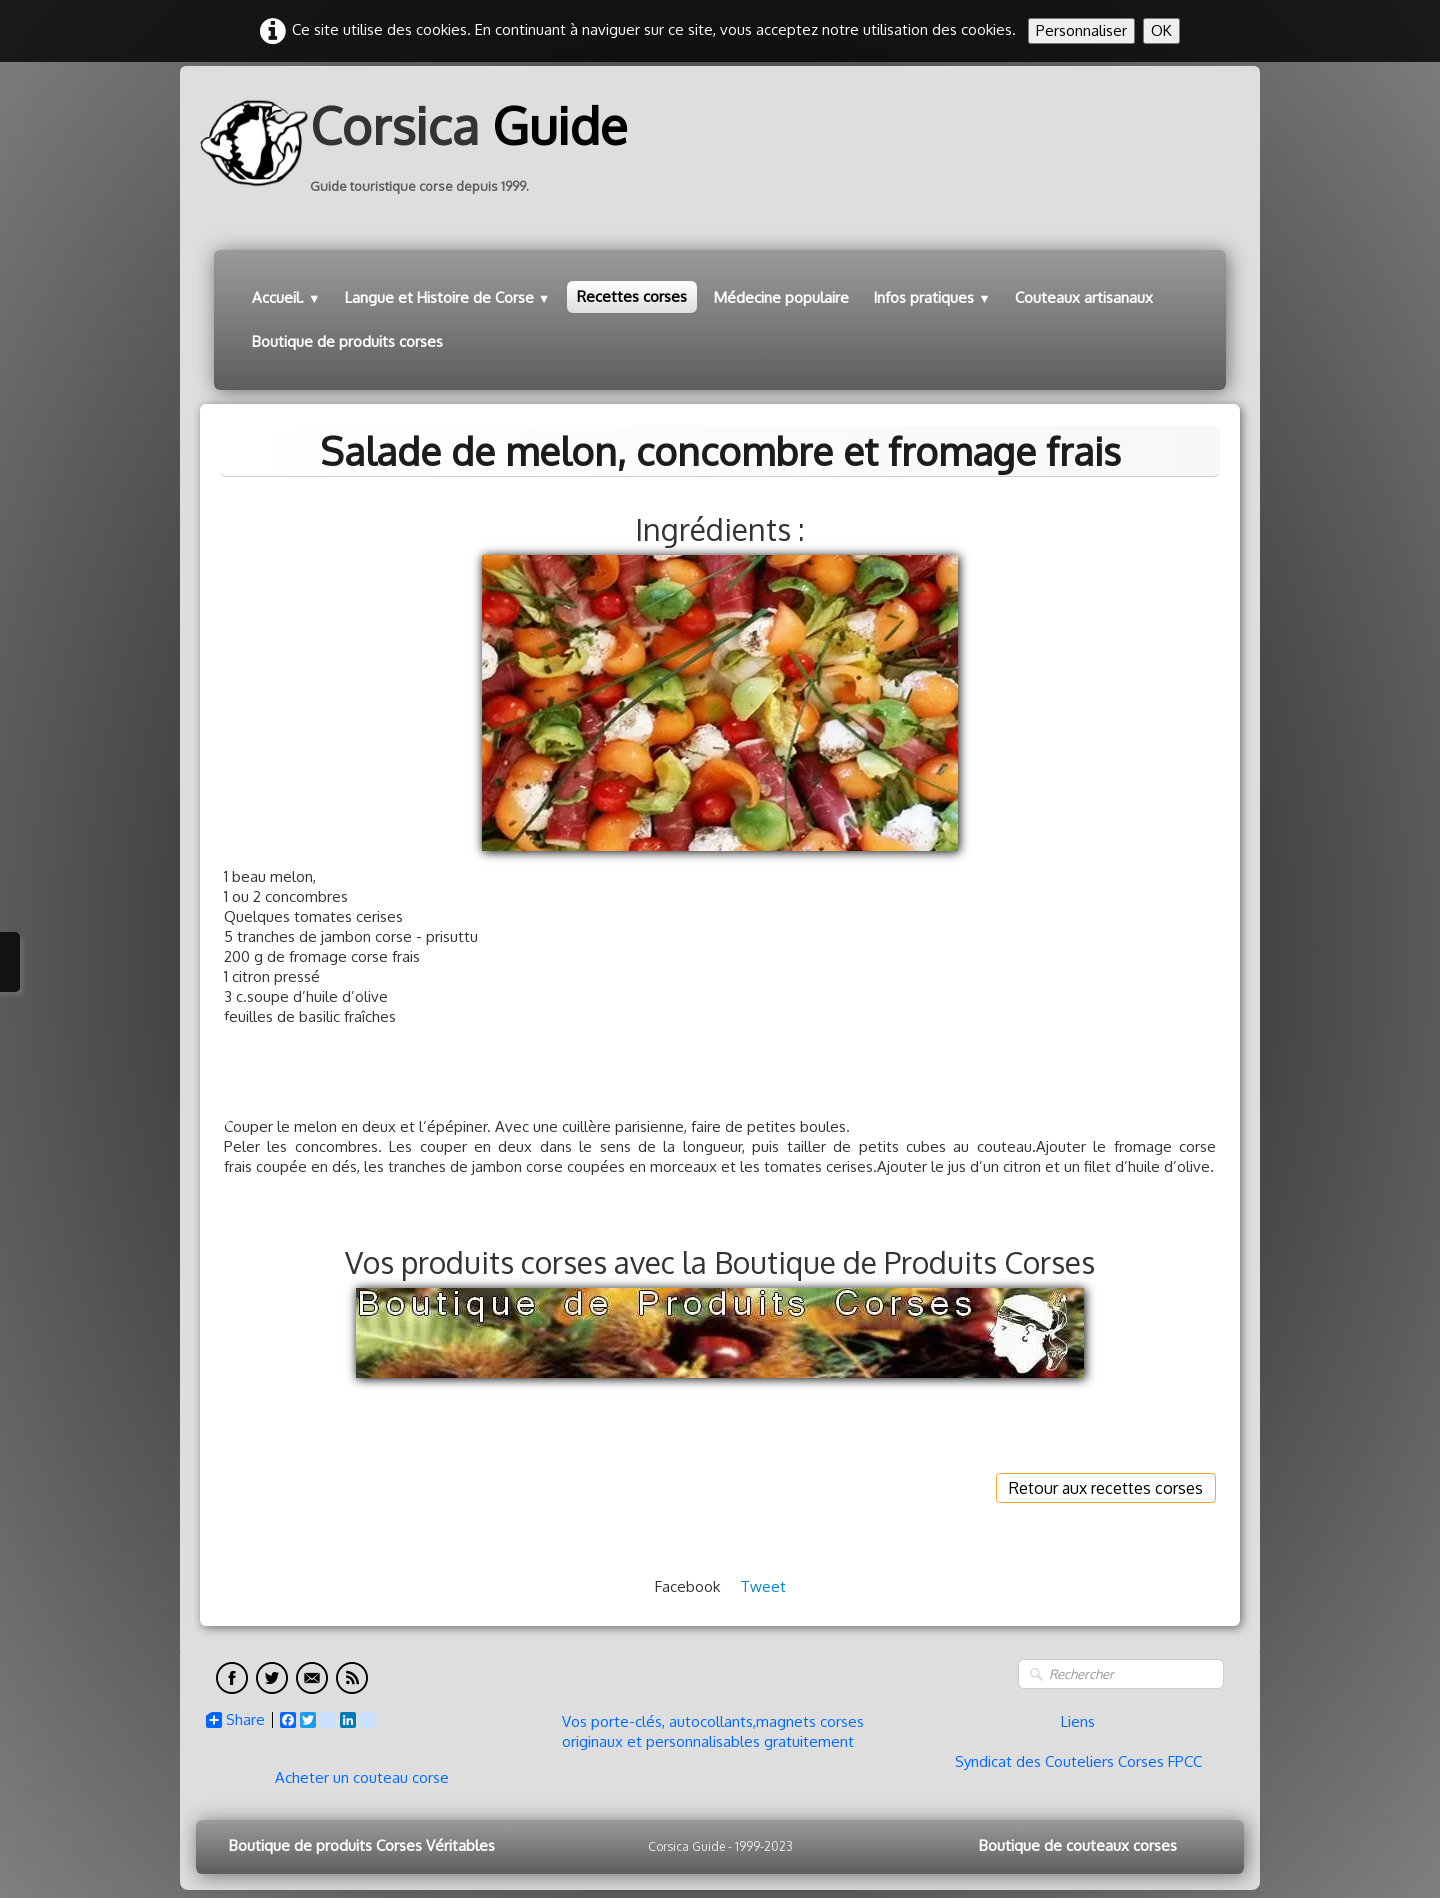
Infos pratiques (932, 297)
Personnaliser (1081, 30)
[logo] (421, 143)
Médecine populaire (781, 297)
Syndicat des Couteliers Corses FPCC (1078, 1761)
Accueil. (286, 297)
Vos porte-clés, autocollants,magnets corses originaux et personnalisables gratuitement (713, 1731)
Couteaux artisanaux (1084, 297)
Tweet (763, 1586)
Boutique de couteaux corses (1078, 1845)
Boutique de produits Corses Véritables (362, 1845)
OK (1161, 30)
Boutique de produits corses (347, 341)
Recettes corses (632, 296)
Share (235, 1720)
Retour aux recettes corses (1106, 1488)
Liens (1078, 1721)
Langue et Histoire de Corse (448, 297)
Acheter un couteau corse (362, 1777)
